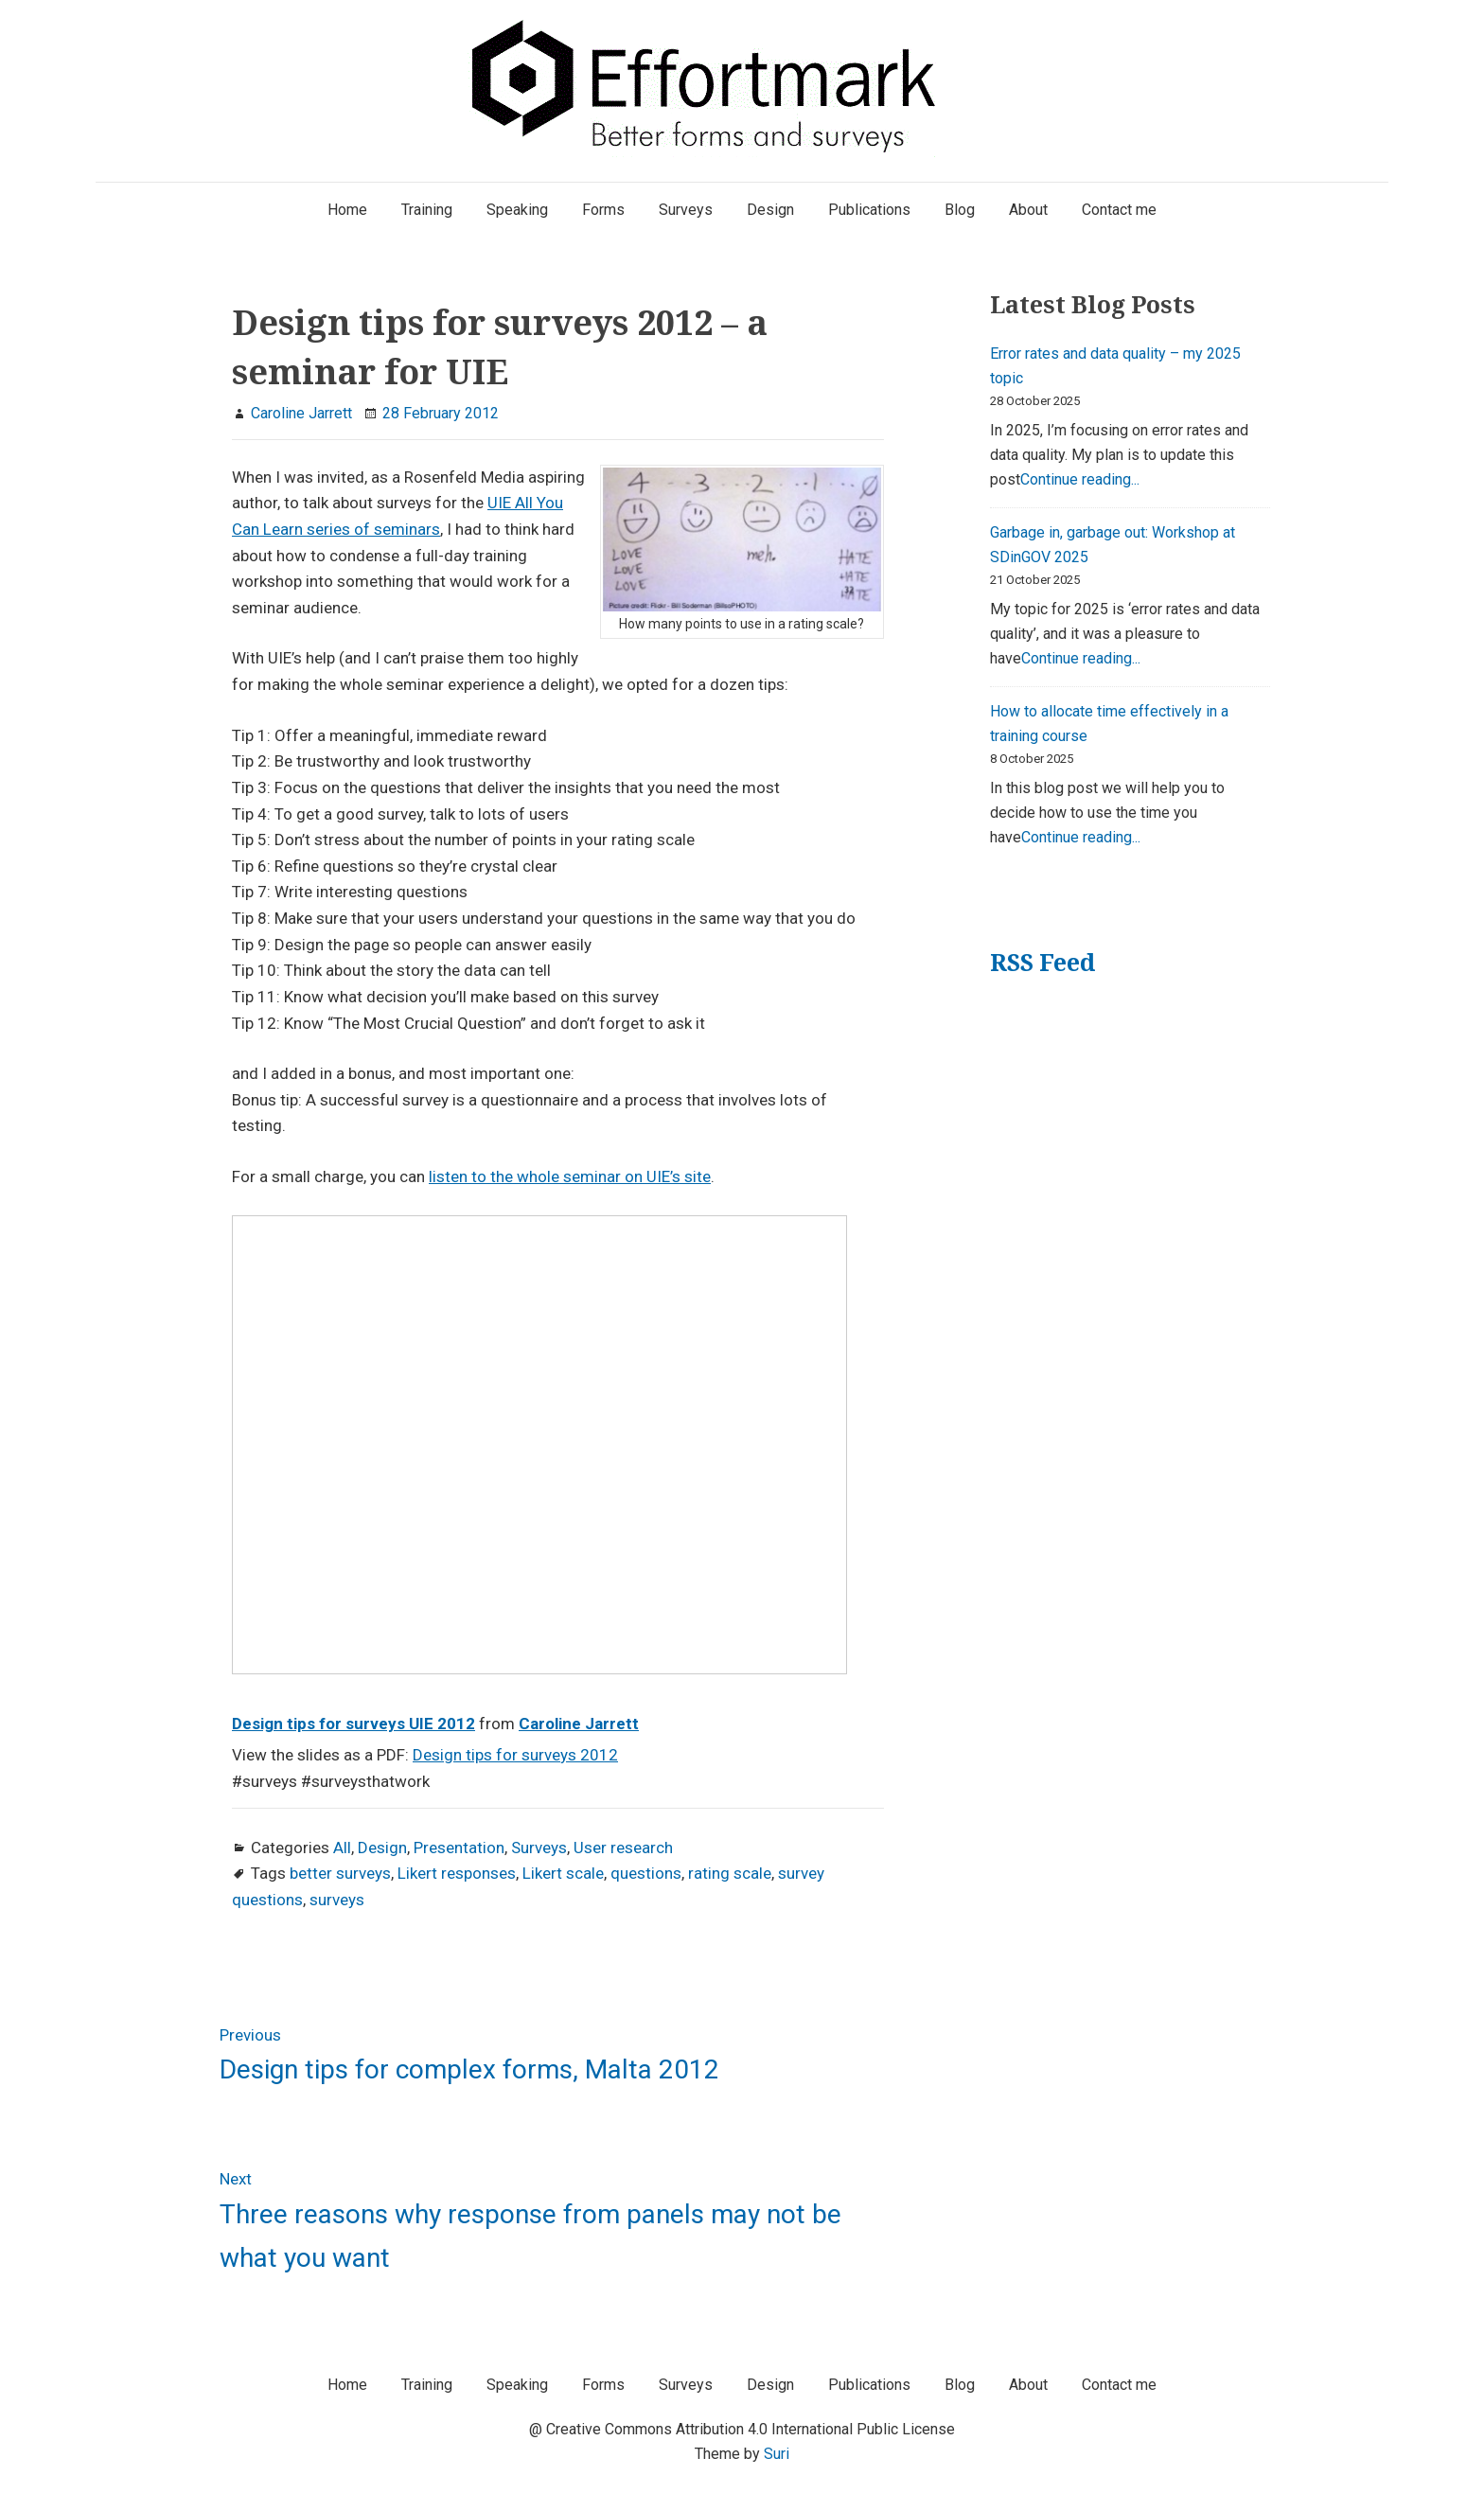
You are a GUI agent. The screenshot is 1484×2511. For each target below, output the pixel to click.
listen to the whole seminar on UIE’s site (570, 1176)
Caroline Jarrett (579, 1723)
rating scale (729, 1873)
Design (382, 1847)
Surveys (539, 1847)
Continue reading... (1080, 479)
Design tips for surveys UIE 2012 (353, 1723)
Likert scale (563, 1873)
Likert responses (457, 1873)
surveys (336, 1899)
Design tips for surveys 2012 (515, 1754)
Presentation (459, 1847)
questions (645, 1873)
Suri (776, 2454)
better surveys (340, 1873)
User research (623, 1847)
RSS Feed (1042, 962)
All (342, 1847)
